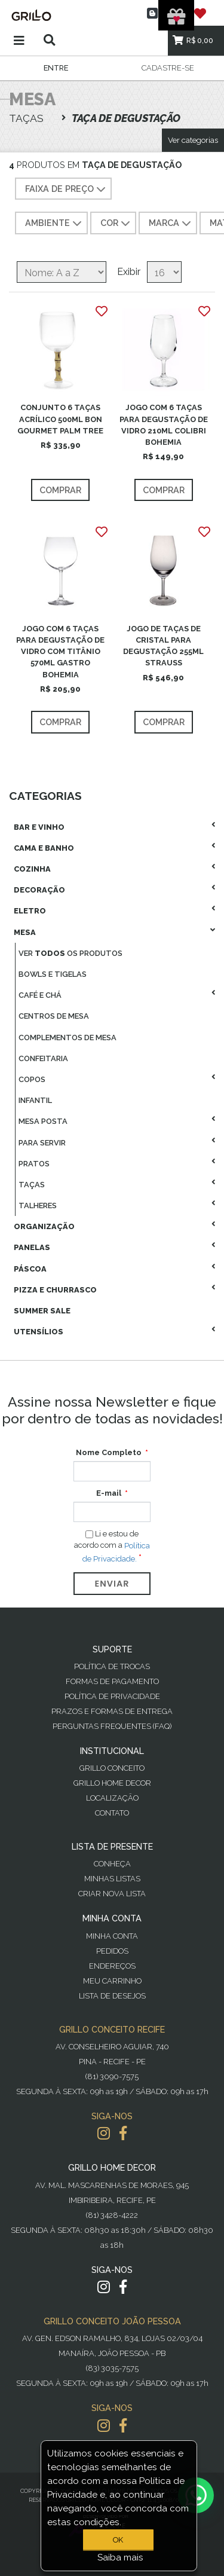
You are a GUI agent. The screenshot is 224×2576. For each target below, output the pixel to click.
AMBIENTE (54, 223)
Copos (32, 1079)
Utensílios (38, 1331)
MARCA (171, 223)
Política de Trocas (112, 1666)
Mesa (25, 932)
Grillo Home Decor (112, 1783)
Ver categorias (193, 140)
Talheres (38, 1205)
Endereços (112, 1965)
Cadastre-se (168, 67)
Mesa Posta (43, 1121)
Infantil (35, 1100)
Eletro (30, 910)
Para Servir (42, 1142)
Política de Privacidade (112, 1696)
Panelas (32, 1247)
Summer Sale (42, 1310)
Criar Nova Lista (112, 1893)
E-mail (108, 1493)
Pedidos (112, 1950)
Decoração (39, 889)
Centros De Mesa (54, 1016)
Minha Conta (112, 1936)
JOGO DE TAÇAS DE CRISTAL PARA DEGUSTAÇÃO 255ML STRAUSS (163, 646)
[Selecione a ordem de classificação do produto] (61, 272)
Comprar (60, 490)
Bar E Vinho (39, 827)
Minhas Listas (112, 1878)
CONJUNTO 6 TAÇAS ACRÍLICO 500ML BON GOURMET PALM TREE (60, 419)
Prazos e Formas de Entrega (112, 1711)
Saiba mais (120, 2557)
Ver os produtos (70, 953)
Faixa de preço (66, 189)
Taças (32, 1184)
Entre (56, 67)
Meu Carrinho (112, 1980)
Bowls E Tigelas (53, 974)
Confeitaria (43, 1058)
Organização (44, 1226)
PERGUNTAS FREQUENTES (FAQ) (112, 1726)
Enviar (112, 1584)
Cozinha (32, 868)
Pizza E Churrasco (55, 1289)
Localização (112, 1797)
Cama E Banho (44, 848)
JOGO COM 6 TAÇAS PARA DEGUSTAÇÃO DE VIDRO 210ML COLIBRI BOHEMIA (163, 425)
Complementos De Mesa (67, 1037)
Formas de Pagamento (112, 1681)
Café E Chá (40, 995)
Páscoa (30, 1268)
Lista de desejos (112, 1995)
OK (118, 2539)
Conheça (112, 1863)
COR (116, 223)
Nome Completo (109, 1452)
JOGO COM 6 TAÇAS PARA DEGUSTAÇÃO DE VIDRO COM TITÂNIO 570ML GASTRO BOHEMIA (60, 651)
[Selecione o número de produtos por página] (164, 272)
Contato (112, 1812)
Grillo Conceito (112, 1768)
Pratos (34, 1163)
